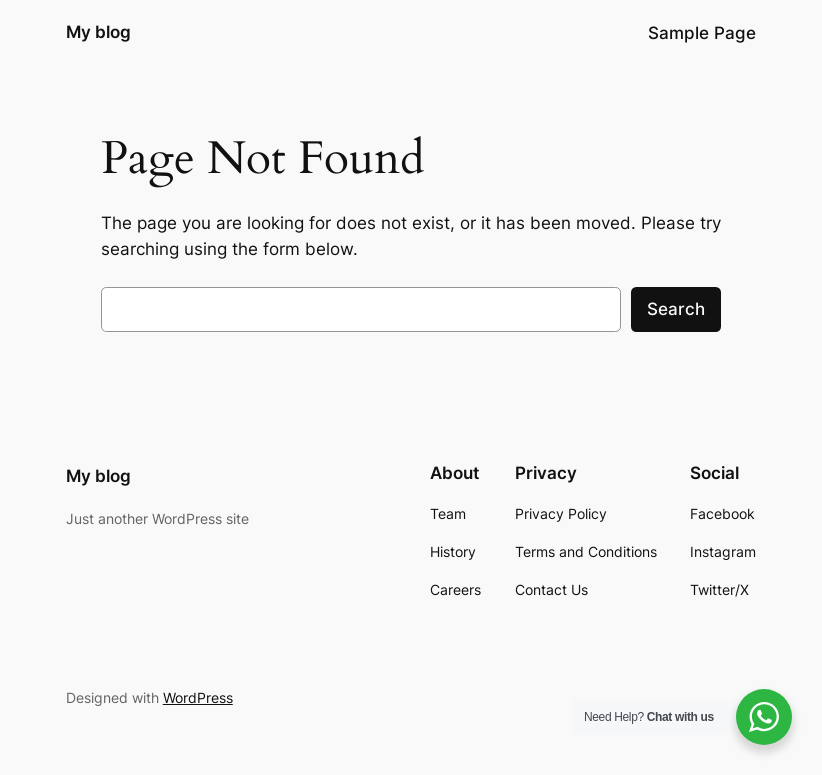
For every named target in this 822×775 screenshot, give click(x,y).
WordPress (198, 697)
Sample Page (702, 33)
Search (676, 309)
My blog (98, 32)
